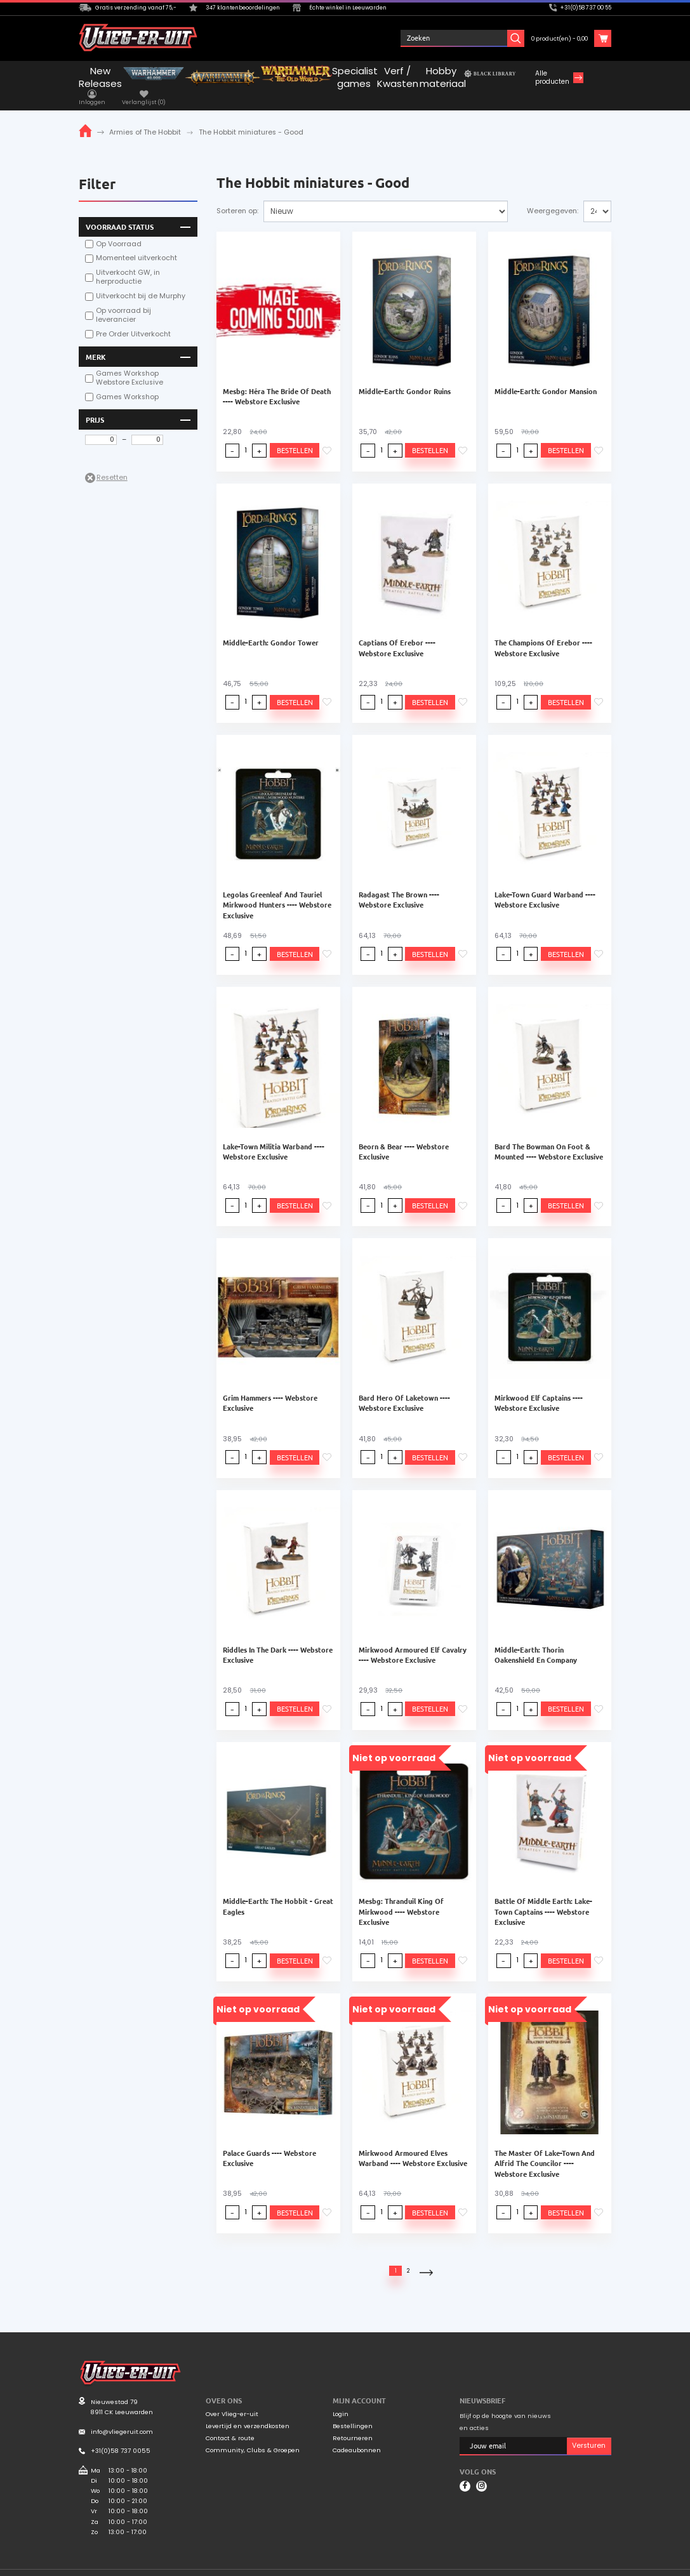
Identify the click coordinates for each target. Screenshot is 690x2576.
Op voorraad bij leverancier (123, 300)
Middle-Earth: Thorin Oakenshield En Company (535, 1639)
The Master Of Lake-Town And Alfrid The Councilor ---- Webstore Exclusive (544, 2147)
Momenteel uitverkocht (136, 243)
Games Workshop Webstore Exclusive (129, 363)
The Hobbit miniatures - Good (251, 117)
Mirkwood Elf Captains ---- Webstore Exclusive (538, 1387)
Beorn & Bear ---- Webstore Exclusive (404, 1136)
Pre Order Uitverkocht (133, 319)
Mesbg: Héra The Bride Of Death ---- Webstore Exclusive (277, 381)
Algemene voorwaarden (515, 2565)
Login (340, 2399)
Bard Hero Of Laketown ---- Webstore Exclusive (404, 1387)
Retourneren (353, 2423)
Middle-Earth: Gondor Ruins (405, 376)
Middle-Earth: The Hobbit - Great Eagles (278, 1890)
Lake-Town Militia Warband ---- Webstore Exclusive (273, 1136)
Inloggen (433, 38)
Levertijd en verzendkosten (247, 2411)
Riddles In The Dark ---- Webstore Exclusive (278, 1639)
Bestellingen (353, 2411)
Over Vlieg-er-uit (232, 2399)
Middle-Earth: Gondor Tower (271, 627)
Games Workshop (127, 382)
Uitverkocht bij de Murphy (140, 281)
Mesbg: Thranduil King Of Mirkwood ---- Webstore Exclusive (401, 1896)
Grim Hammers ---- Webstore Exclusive (270, 1387)
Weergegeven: (552, 196)
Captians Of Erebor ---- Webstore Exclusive (397, 632)
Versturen (589, 2430)
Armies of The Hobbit (145, 117)
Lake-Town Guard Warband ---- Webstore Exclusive (544, 884)
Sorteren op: (237, 196)
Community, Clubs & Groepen (253, 2435)
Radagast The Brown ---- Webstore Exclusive (399, 884)
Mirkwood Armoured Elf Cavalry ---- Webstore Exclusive (413, 1639)
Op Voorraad (119, 228)
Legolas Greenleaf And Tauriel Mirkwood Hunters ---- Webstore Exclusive (277, 889)
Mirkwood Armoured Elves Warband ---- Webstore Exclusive (413, 2142)
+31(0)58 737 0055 (120, 2435)
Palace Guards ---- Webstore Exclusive (269, 2142)
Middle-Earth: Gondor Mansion (545, 376)
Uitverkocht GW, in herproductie (128, 262)
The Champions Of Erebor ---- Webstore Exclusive (543, 632)
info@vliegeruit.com (122, 2416)
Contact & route (230, 2423)
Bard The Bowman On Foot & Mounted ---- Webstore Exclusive (548, 1136)
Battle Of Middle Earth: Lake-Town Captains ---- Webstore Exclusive (543, 1896)
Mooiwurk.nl (160, 2564)
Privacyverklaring (585, 2565)
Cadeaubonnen (357, 2435)
